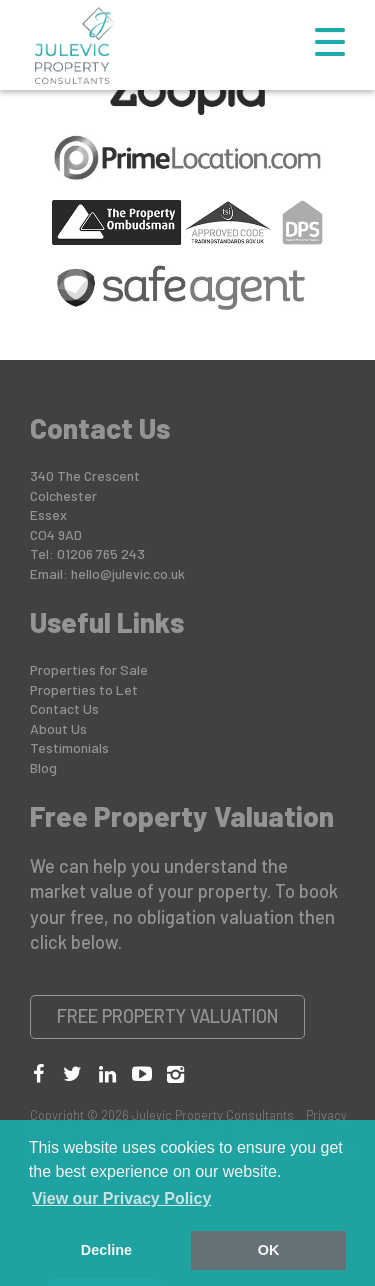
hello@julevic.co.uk (128, 573)
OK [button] (269, 1250)
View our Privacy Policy (121, 1198)
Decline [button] (106, 1250)
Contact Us (64, 708)
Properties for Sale (89, 669)
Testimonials (69, 747)
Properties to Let (84, 689)
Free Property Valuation (168, 1016)
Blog (43, 767)
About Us (58, 728)
